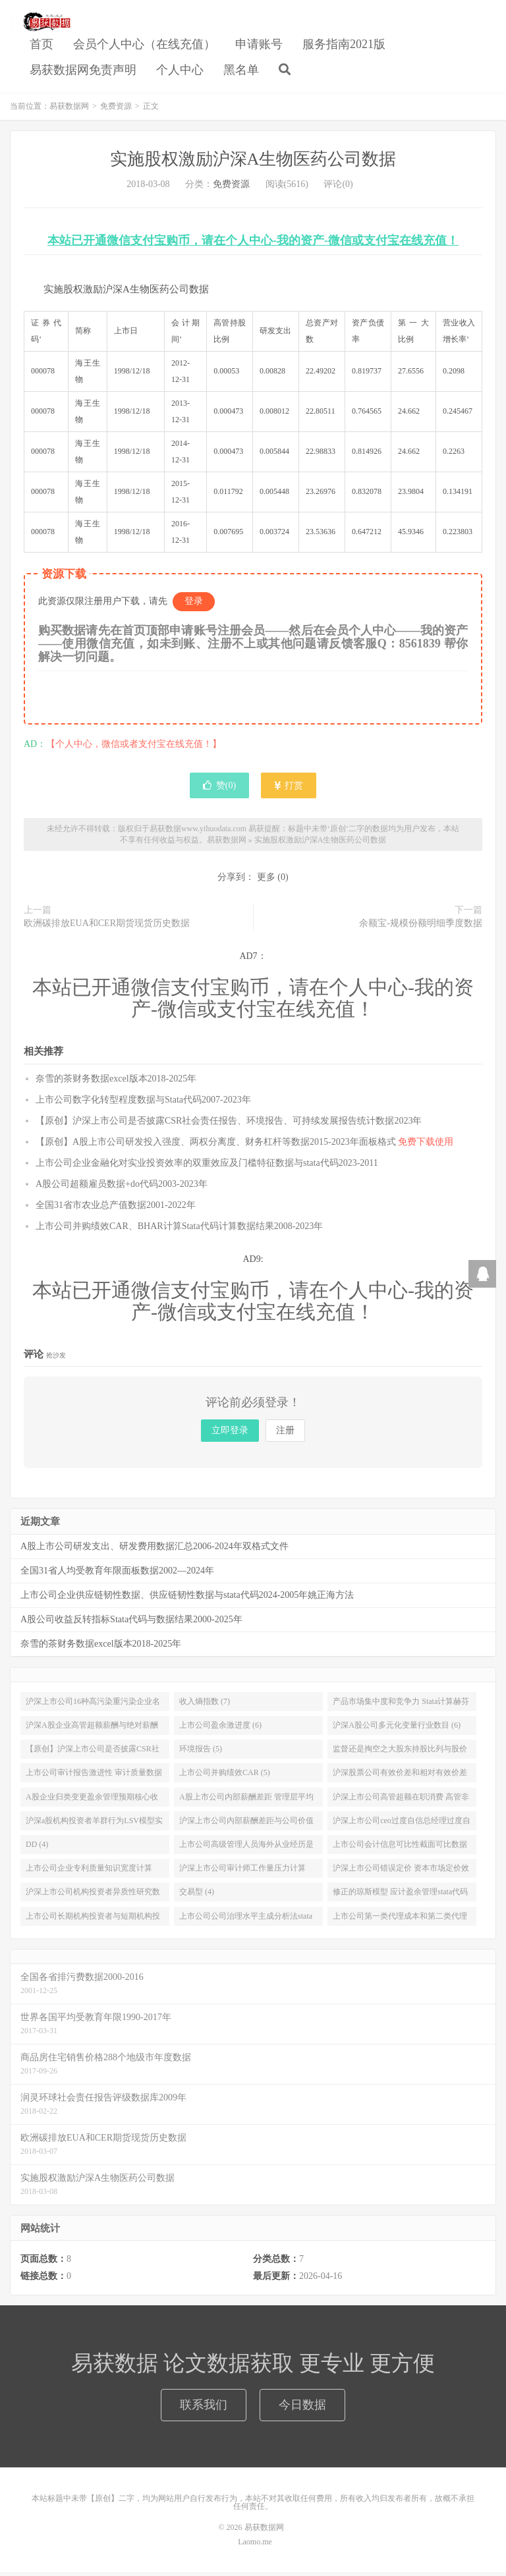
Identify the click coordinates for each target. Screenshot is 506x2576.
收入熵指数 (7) (204, 1704)
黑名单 (241, 71)
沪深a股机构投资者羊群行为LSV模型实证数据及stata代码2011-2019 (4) (94, 1826)
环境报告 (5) (200, 1752)
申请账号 (259, 45)
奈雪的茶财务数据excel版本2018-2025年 (116, 1082)
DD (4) (37, 1847)
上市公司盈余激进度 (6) (220, 1728)
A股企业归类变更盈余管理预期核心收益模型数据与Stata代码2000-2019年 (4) (92, 1802)
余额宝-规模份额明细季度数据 (420, 927)
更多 (266, 881)
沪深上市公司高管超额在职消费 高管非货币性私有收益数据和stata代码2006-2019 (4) (401, 1802)
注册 (285, 1434)
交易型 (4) (196, 1895)
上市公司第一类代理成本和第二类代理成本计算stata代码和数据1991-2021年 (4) (400, 1922)
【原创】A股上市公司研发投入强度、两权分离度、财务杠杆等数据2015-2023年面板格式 (244, 1145)
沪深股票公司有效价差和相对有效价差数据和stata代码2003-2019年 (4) (400, 1779)
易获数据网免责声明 (83, 71)
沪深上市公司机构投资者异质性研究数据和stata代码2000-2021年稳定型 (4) (93, 1898)
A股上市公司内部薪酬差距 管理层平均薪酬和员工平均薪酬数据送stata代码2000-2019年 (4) (246, 1802)
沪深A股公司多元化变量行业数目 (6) (397, 1728)
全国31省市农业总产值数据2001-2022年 (116, 1208)
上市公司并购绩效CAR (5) (224, 1776)
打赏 (289, 789)
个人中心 (180, 71)
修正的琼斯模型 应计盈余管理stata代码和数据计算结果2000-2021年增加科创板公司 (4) (401, 1898)
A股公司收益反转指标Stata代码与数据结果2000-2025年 (131, 1623)
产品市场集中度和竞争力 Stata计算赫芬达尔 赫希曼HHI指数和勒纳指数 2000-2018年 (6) (401, 1707)
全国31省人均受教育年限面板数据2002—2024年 (117, 1574)
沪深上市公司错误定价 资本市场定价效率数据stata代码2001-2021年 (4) (401, 1874)
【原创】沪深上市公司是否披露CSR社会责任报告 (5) (92, 1755)
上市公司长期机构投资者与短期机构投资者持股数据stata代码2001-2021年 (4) (93, 1922)
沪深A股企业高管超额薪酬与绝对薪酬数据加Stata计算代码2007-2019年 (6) (92, 1731)
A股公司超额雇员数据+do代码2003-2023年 (122, 1187)
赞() (219, 789)
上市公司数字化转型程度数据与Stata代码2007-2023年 (143, 1103)
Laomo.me (255, 2545)
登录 (193, 605)
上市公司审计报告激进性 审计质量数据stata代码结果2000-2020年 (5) (94, 1779)
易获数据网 (41, 23)
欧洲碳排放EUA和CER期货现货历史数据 (107, 927)
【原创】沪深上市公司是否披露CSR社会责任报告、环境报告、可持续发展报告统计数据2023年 (229, 1124)
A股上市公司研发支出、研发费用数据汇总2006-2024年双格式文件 (154, 1549)
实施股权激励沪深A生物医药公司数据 (253, 162)
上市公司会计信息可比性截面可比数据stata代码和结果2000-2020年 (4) (400, 1850)
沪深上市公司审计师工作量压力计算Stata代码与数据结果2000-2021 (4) (242, 1874)
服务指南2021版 (343, 45)
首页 (41, 45)
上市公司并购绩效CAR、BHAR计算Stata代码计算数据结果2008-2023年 (179, 1229)
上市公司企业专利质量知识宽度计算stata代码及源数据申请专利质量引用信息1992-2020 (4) (92, 1874)
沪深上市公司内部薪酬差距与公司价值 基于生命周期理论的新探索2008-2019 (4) (246, 1826)
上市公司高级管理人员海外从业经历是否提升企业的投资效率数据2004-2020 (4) (246, 1850)
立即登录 (229, 1434)
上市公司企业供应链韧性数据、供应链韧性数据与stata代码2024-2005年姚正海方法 (187, 1598)
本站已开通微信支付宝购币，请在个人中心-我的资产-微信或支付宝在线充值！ (253, 243)
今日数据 (302, 2408)
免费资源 (116, 109)
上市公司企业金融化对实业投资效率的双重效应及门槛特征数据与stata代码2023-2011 (207, 1166)
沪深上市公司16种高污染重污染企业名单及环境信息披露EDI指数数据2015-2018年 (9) (93, 1707)
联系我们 (203, 2408)
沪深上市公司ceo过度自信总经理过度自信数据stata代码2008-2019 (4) (401, 1826)
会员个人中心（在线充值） (144, 45)
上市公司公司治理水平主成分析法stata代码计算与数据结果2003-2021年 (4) (245, 1922)
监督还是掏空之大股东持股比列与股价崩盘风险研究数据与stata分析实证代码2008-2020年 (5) (400, 1755)
